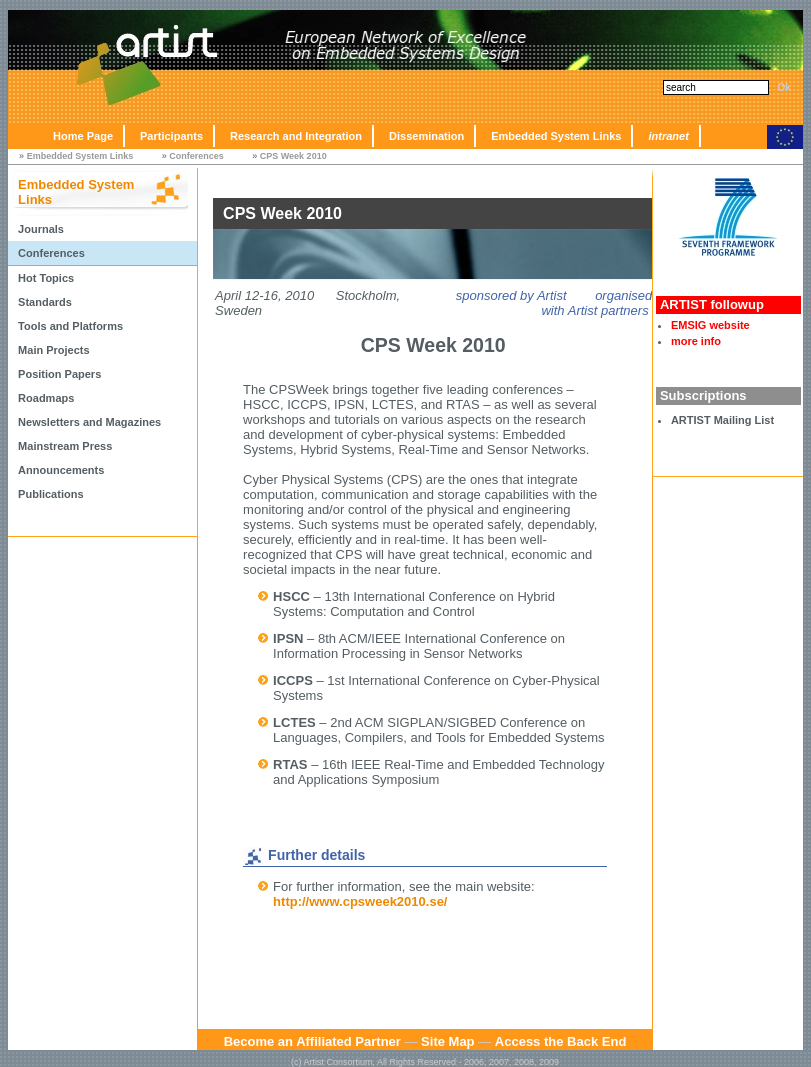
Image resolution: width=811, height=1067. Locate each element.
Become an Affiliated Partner (312, 1041)
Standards (45, 302)
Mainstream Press (65, 446)
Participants (171, 136)
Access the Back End (561, 1041)
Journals (41, 229)
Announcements (61, 470)
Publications (50, 494)
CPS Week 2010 (293, 156)
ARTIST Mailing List (722, 420)
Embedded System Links (556, 136)
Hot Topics (46, 278)
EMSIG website (710, 325)
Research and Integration (296, 136)
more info (696, 341)
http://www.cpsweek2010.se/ (360, 901)
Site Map (447, 1041)
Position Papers (59, 374)
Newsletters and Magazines (89, 422)
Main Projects (54, 350)
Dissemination (426, 136)
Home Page (83, 136)
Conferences (196, 156)
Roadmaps (46, 398)
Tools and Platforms (70, 326)
